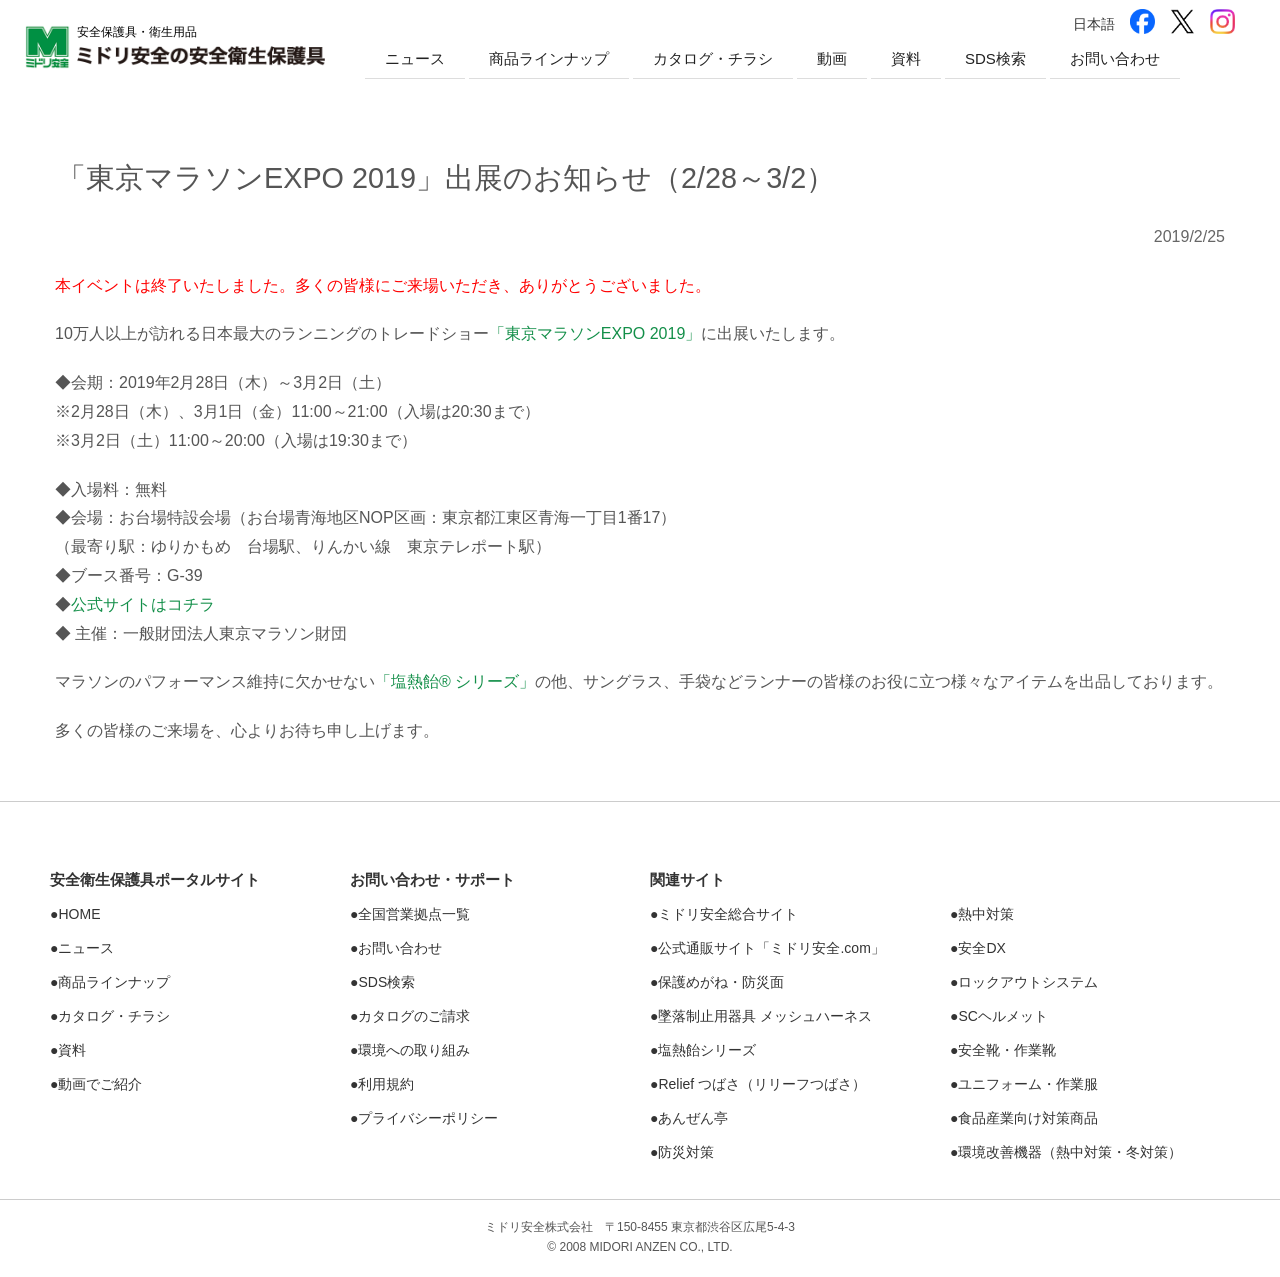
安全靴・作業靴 (1007, 1050)
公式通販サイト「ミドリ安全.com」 (771, 948)
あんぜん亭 (693, 1118)
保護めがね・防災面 (721, 982)
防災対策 (686, 1152)
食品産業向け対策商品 (1028, 1118)
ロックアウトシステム (1028, 982)
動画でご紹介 (100, 1084)
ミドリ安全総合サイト (728, 914)
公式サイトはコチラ (143, 604)
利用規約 (386, 1084)
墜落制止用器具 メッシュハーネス (765, 1016)
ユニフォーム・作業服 (1028, 1084)
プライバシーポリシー (428, 1118)
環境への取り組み (414, 1050)
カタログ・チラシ (713, 58)
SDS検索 (995, 58)
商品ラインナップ (549, 58)
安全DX (981, 948)
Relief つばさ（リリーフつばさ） (762, 1084)
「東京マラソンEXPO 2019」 (595, 333)
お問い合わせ (1115, 58)
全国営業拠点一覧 (414, 914)
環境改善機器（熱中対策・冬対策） (1070, 1152)
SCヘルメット (1002, 1016)
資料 (906, 58)
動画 (832, 58)
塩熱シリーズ (707, 1050)
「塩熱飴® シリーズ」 (455, 681)
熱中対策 (986, 914)
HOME (79, 914)
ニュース (415, 58)
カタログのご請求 (414, 1016)
